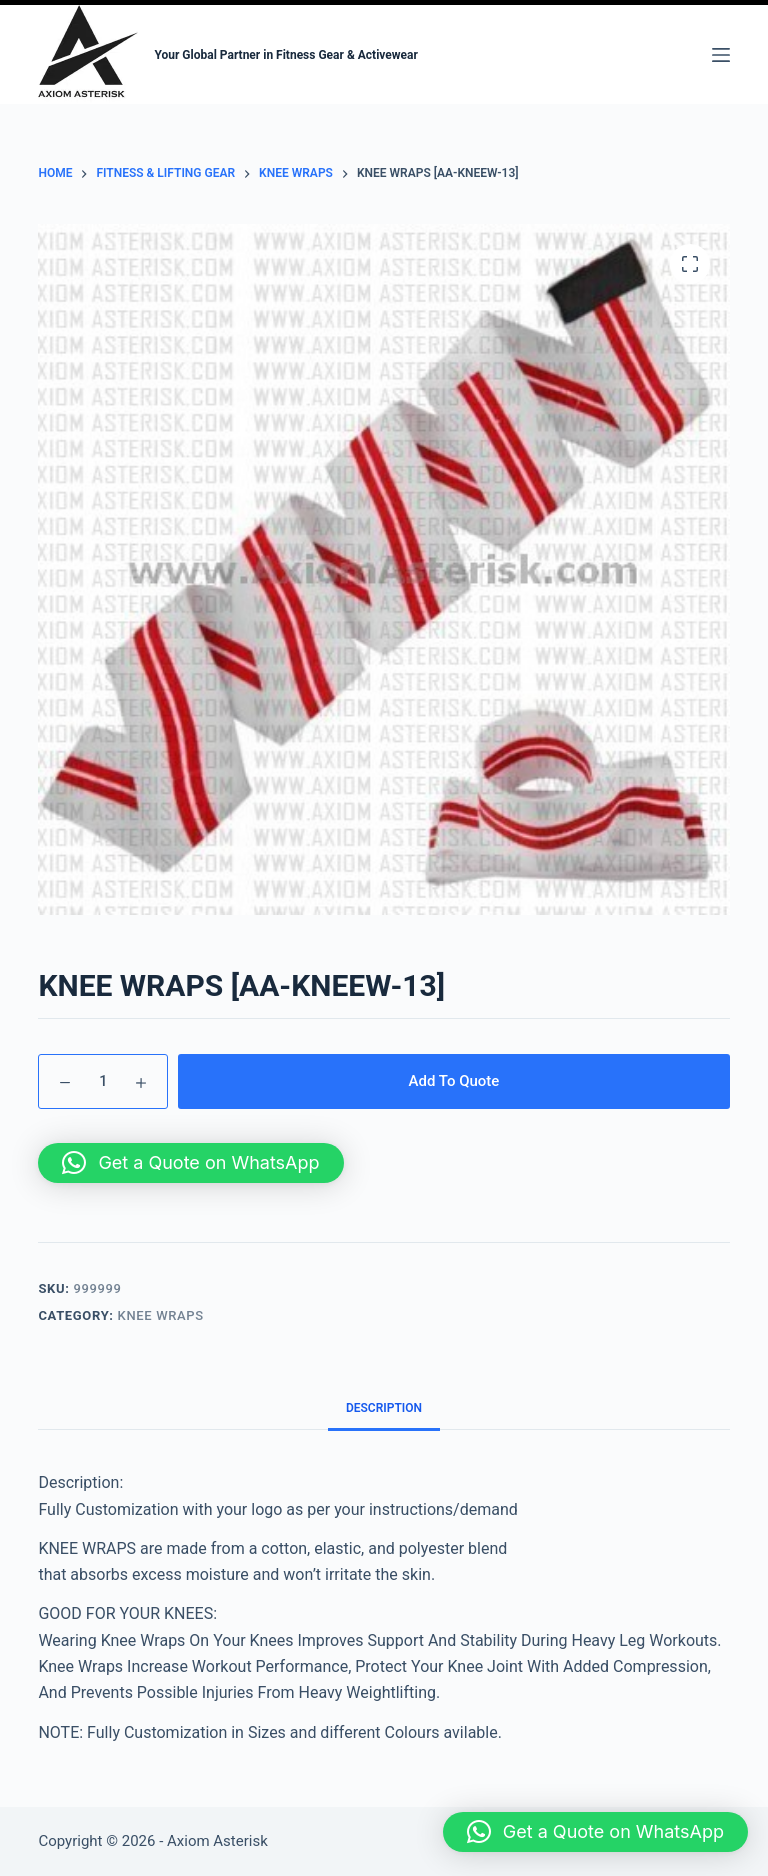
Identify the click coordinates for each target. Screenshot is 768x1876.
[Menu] (721, 55)
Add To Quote (454, 1081)
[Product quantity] (103, 1081)
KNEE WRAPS (161, 1315)
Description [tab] (384, 1408)
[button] (190, 1163)
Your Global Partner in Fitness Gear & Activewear (286, 55)
